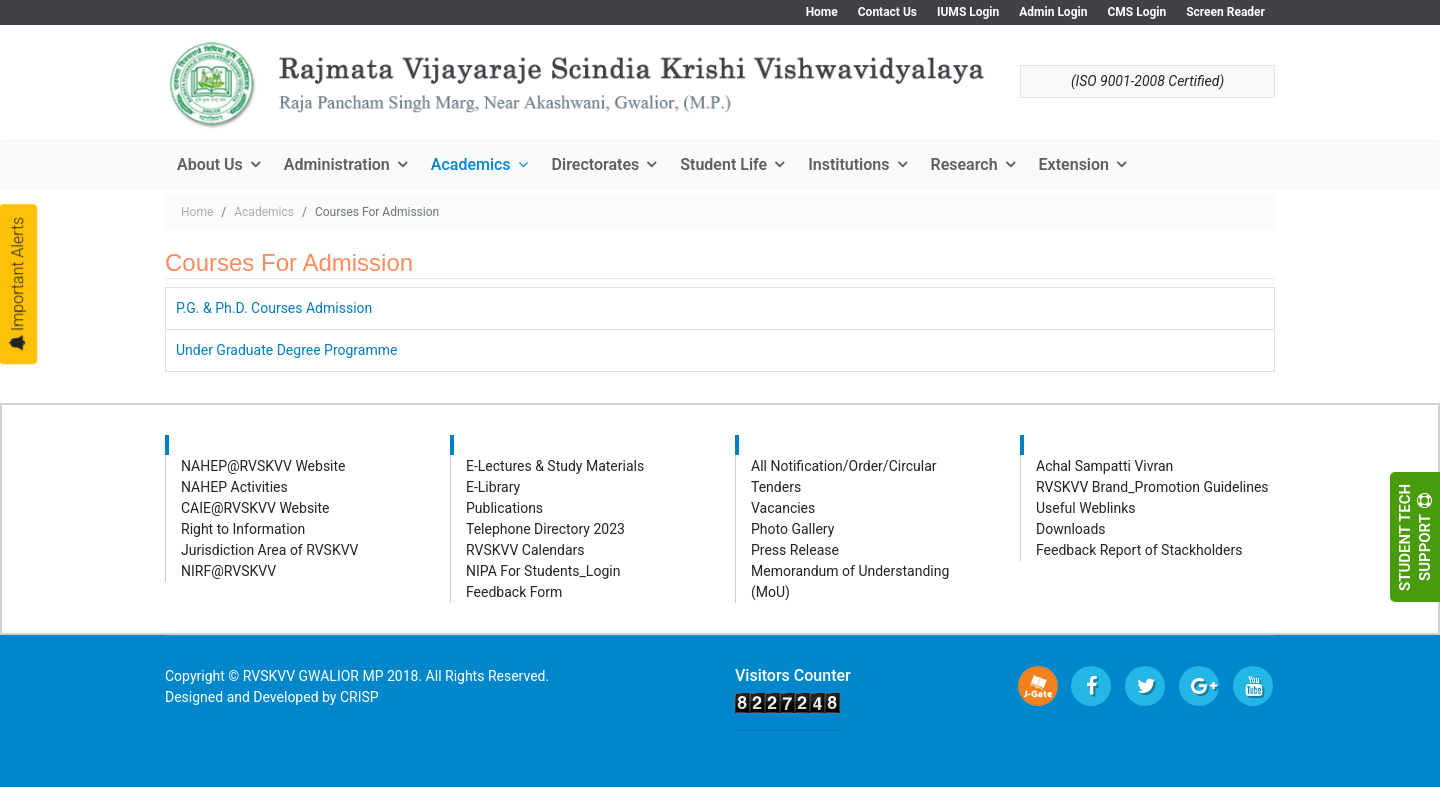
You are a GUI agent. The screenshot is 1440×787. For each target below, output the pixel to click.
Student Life (723, 164)
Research (964, 164)
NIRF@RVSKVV (228, 571)
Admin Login (1053, 12)
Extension (1074, 164)
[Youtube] (1253, 686)
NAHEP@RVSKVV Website (263, 466)
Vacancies (783, 508)
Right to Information (243, 529)
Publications (504, 508)
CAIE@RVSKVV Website (255, 508)
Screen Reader (1225, 12)
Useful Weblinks (1086, 508)
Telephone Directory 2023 (545, 529)
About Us (210, 164)
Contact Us (887, 12)
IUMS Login (968, 12)
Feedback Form (514, 592)
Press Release (795, 550)
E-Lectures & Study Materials (555, 466)
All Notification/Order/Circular (844, 466)
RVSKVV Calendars (525, 550)
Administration (337, 164)
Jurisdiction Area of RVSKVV (270, 550)
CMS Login (1136, 12)
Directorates (596, 164)
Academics (471, 164)
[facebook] (1091, 686)
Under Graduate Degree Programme (286, 350)
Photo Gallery (792, 529)
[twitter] (1145, 686)
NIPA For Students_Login (543, 571)
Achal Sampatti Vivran (1104, 466)
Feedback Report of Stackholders (1139, 550)
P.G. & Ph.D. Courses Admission (274, 308)
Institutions (848, 164)
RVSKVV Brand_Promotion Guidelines (1152, 487)
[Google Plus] (1199, 686)
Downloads (1071, 529)
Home (822, 12)
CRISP (359, 697)
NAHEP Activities (234, 487)
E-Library (493, 487)
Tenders (776, 487)
